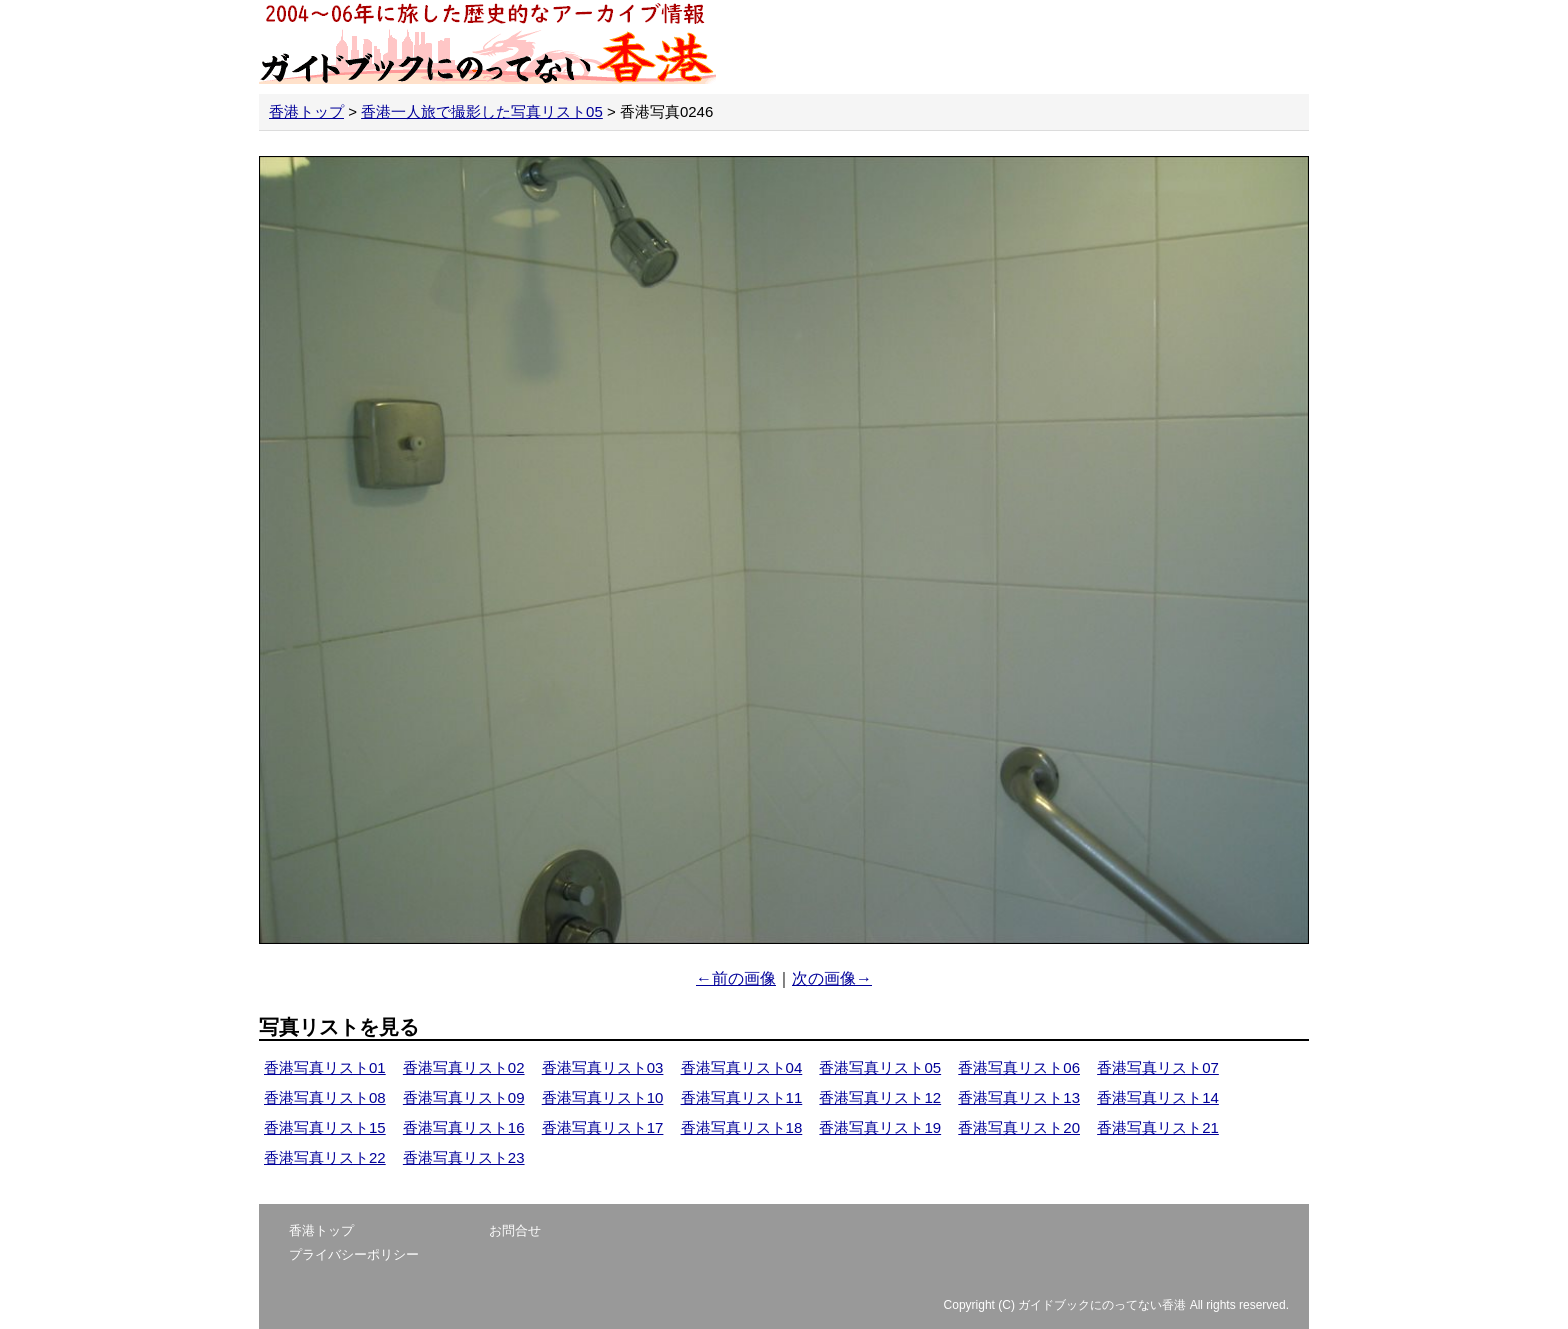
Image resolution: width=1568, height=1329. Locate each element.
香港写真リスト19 (880, 1127)
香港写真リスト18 (742, 1127)
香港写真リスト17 (603, 1127)
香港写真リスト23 (464, 1157)
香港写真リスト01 (325, 1067)
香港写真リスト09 (464, 1097)
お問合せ (515, 1230)
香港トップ (306, 111)
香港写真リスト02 (464, 1067)
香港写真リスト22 (325, 1157)
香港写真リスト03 (603, 1067)
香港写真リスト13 (1019, 1097)
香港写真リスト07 (1158, 1067)
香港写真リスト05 (880, 1067)
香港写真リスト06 (1019, 1067)
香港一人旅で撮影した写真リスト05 (482, 111)
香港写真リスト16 (464, 1127)
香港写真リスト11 (742, 1097)
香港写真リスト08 (325, 1097)
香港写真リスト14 (1158, 1097)
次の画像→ (832, 978)
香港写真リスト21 (1158, 1127)
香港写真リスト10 (603, 1097)
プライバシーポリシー (354, 1254)
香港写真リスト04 (742, 1067)
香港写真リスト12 (880, 1097)
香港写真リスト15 (325, 1127)
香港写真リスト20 (1019, 1127)
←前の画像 (736, 978)
